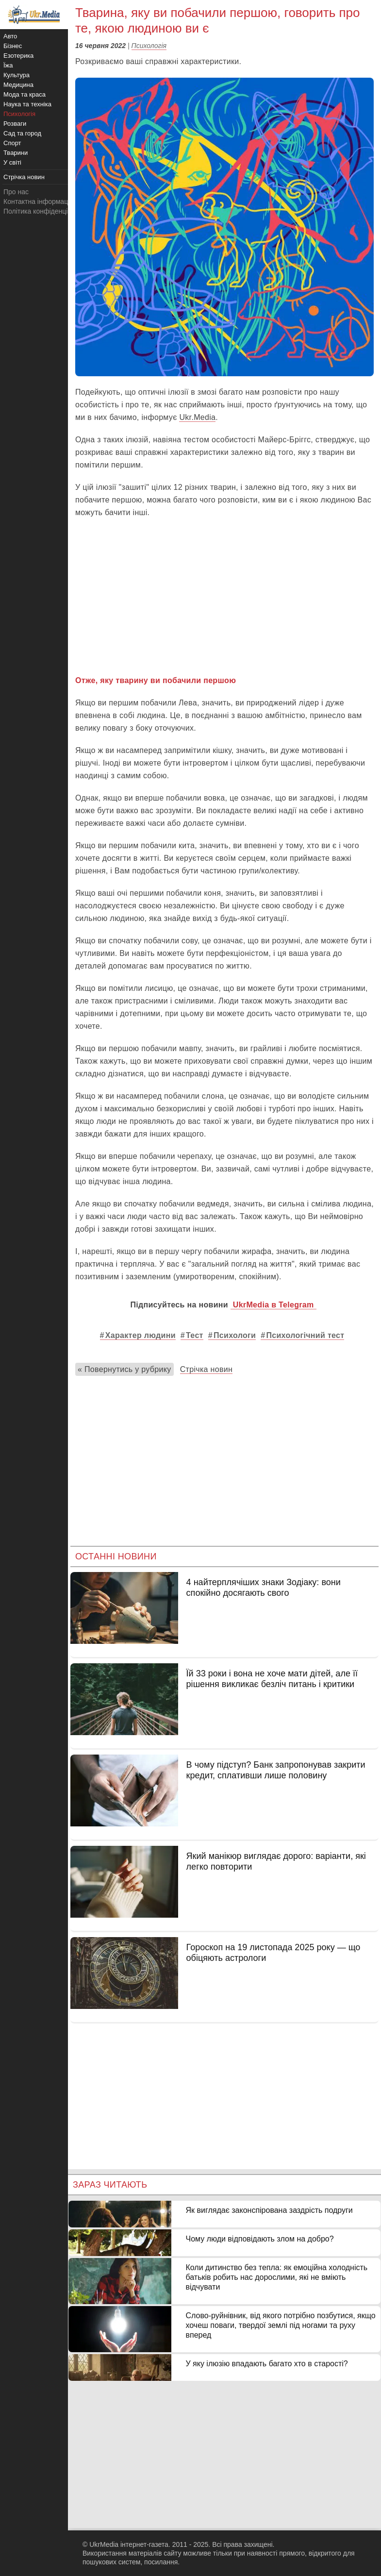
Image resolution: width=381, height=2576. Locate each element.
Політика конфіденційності (45, 211)
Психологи (235, 1335)
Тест (194, 1335)
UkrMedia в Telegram (273, 1305)
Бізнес (12, 46)
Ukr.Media (197, 417)
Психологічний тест (305, 1335)
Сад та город (22, 133)
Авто (10, 36)
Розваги (14, 123)
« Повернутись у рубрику (124, 1369)
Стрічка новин (206, 1369)
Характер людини (140, 1335)
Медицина (18, 84)
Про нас (16, 192)
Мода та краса (24, 94)
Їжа (8, 65)
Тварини (15, 152)
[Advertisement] (224, 597)
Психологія (149, 46)
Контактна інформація (38, 201)
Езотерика (18, 55)
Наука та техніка (27, 104)
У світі (12, 162)
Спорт (12, 143)
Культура (16, 75)
